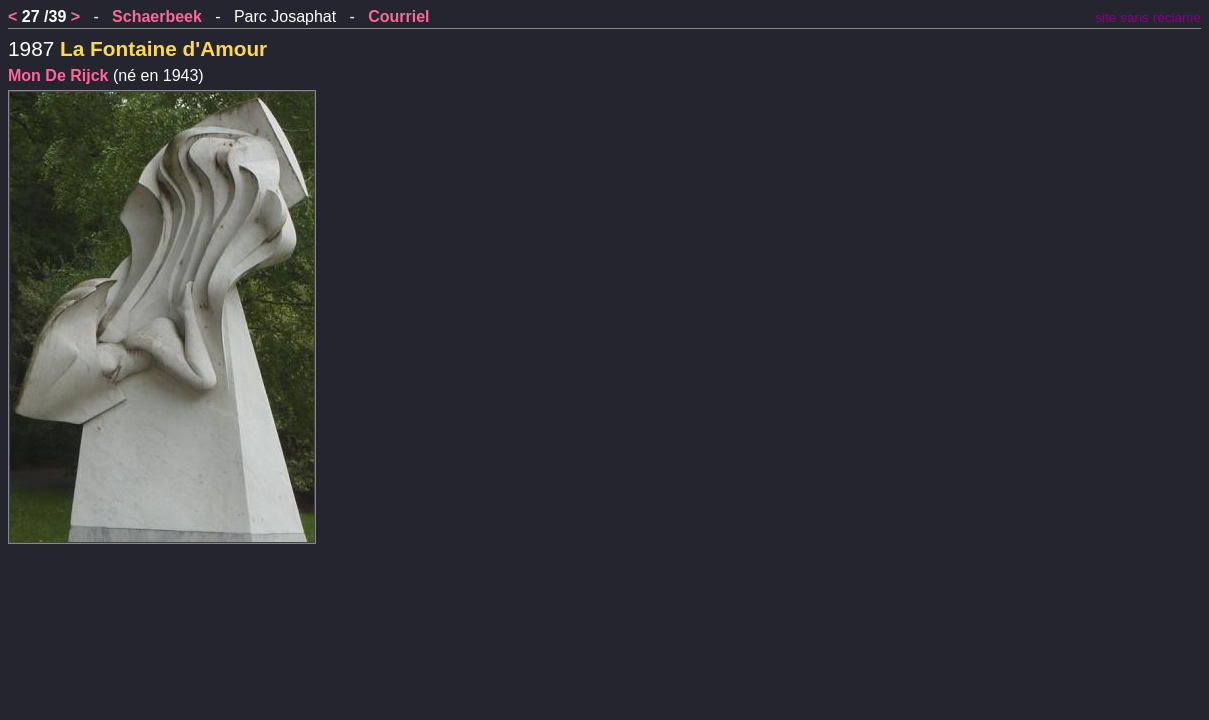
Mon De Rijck (58, 75)
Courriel (398, 16)
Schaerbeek (157, 16)
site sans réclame (1148, 17)
